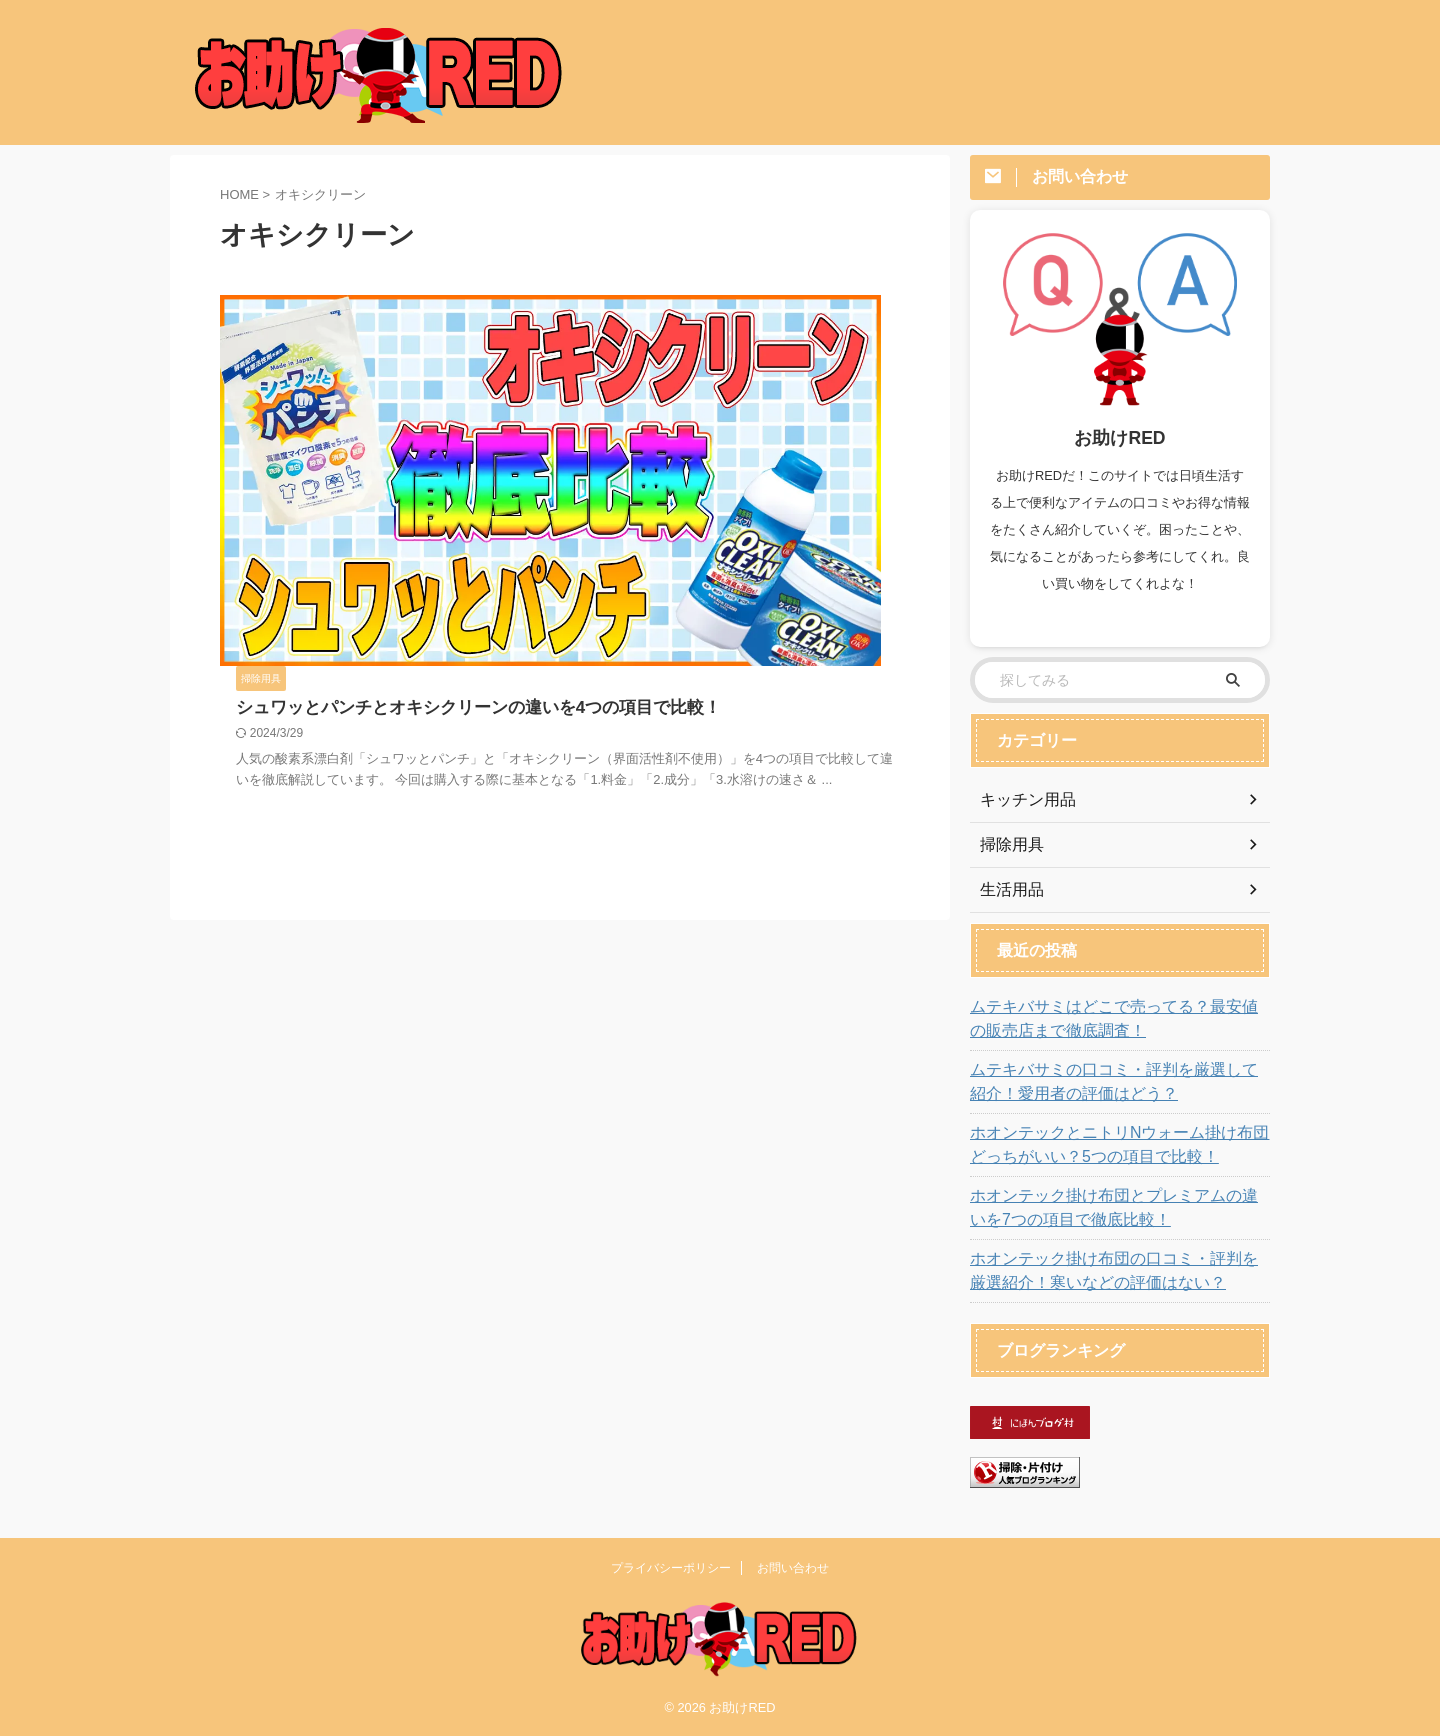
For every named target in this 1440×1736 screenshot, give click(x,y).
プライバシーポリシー (671, 1568)
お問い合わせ (793, 1568)
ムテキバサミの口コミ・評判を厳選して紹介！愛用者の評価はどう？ (1117, 1082)
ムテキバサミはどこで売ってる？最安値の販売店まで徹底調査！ (1117, 1019)
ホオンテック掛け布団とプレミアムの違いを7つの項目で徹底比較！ (1114, 1208)
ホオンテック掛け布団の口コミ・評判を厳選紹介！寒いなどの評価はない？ (1117, 1271)
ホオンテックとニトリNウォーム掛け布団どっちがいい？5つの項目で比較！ (1115, 1145)
